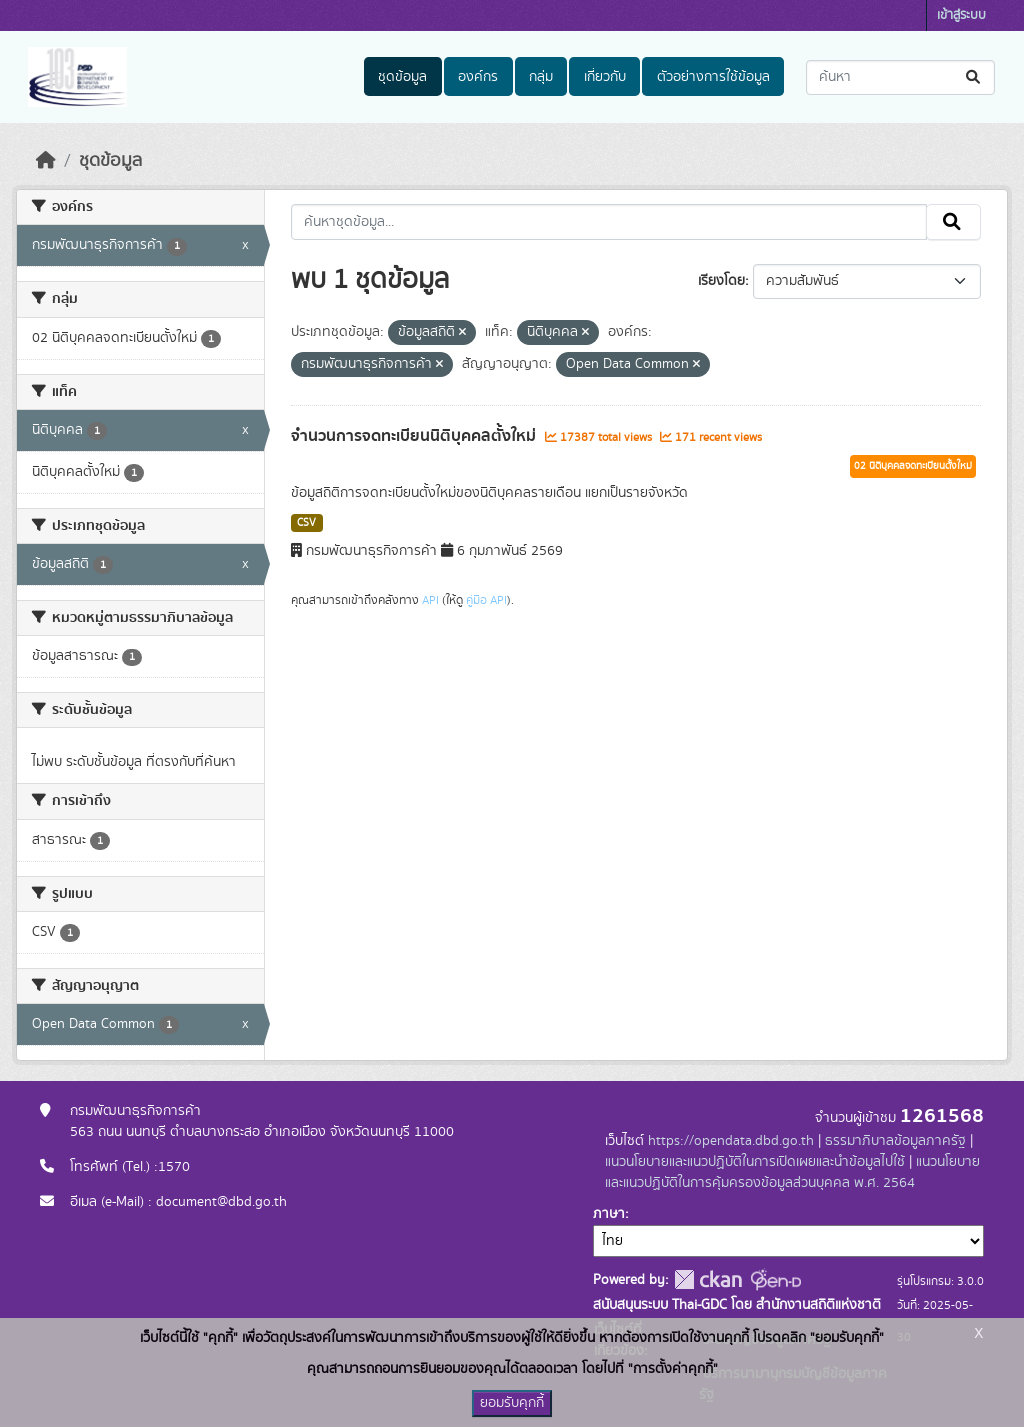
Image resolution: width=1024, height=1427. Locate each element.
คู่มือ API (486, 600)
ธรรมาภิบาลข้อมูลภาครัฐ (895, 1141)
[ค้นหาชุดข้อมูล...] (900, 77)
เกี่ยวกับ (605, 77)
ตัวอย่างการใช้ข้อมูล (713, 77)
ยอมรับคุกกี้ (512, 1403)
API (430, 600)
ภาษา (609, 1214)
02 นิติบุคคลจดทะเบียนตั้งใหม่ (913, 466)
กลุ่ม (541, 77)
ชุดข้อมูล (402, 77)
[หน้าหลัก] (46, 161)
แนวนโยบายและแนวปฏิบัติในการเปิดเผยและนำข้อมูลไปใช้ (755, 1162)
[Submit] (974, 77)
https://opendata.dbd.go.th (731, 1141)
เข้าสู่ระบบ (961, 15)
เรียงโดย (721, 281)
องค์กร (478, 77)
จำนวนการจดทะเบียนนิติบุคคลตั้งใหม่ (415, 436)
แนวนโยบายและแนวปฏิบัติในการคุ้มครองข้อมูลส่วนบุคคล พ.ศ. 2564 (792, 1172)
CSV (306, 523)
